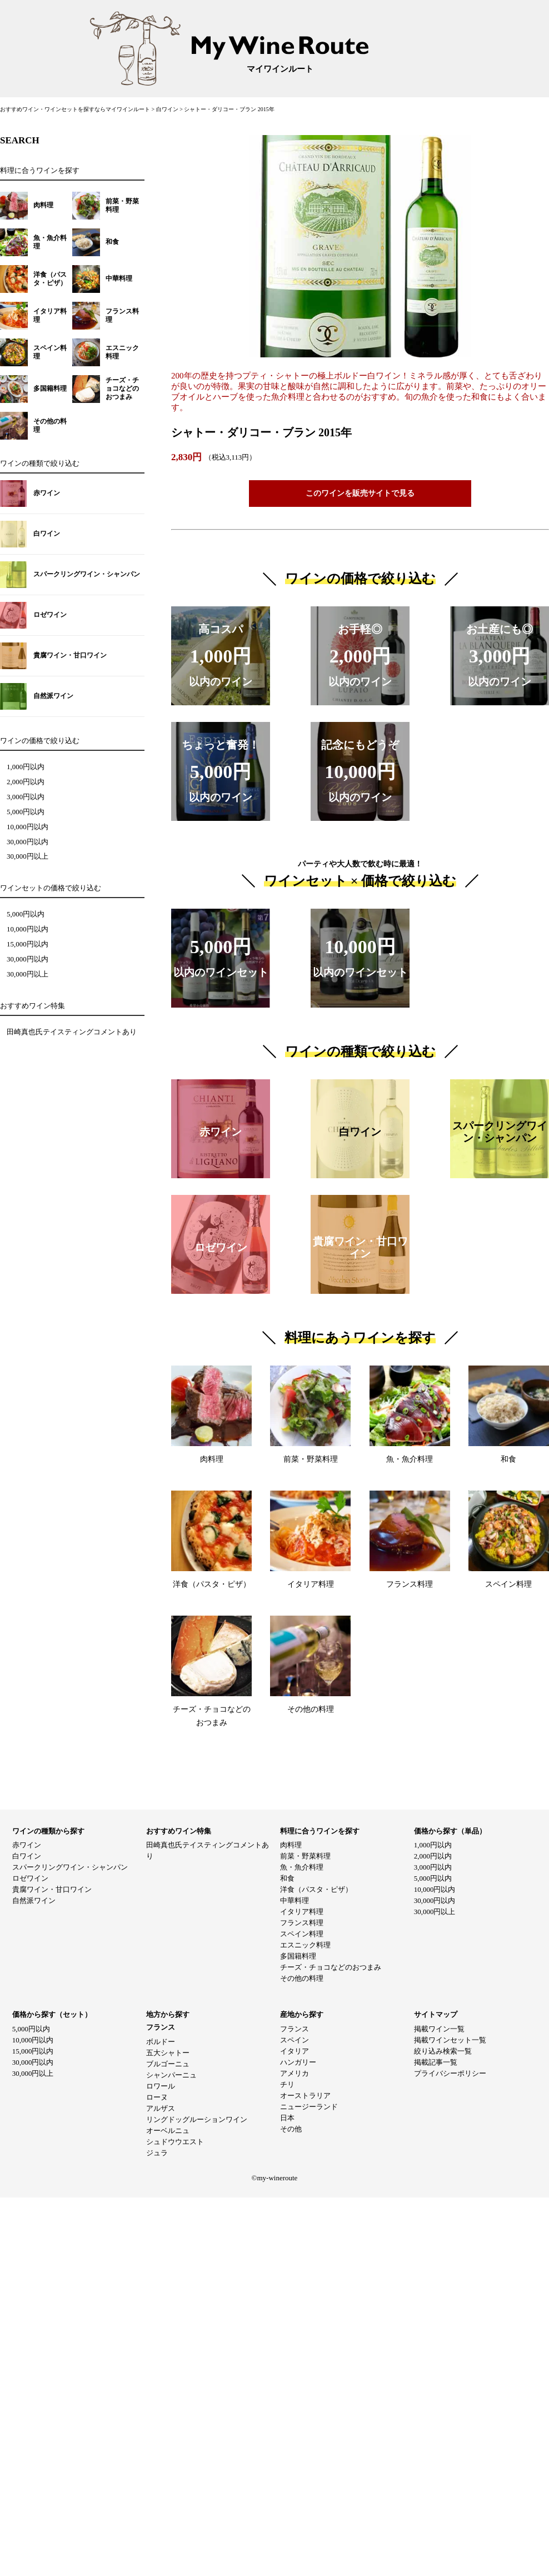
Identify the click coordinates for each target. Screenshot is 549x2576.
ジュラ (157, 2153)
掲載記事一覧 (435, 2062)
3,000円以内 (25, 797)
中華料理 (294, 1900)
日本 (287, 2118)
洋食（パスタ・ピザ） (316, 1889)
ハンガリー (298, 2062)
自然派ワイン (34, 1900)
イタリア (294, 2051)
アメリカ (294, 2073)
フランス (294, 2029)
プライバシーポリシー (450, 2073)
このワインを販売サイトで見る (360, 493)
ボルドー (160, 2041)
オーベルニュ (167, 2130)
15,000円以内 (27, 944)
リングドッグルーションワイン (196, 2119)
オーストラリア (305, 2095)
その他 (291, 2129)
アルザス (160, 2108)
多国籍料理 (298, 1956)
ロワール (160, 2086)
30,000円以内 (27, 842)
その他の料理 (301, 1978)
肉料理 (291, 1845)
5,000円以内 (25, 812)
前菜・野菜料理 (305, 1856)
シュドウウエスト (175, 2141)
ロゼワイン (30, 1878)
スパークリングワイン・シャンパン (70, 1867)
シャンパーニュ (171, 2075)
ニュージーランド (309, 2106)
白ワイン (168, 109)
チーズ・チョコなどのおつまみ (330, 1967)
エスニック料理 (305, 1945)
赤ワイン (26, 1845)
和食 (287, 1878)
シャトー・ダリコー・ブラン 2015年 (229, 109)
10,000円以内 (27, 827)
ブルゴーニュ (167, 2064)
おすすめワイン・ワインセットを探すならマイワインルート (76, 109)
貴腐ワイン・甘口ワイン (52, 1889)
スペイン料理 (301, 1934)
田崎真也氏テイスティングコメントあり (72, 1032)
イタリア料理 (301, 1911)
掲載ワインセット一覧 (450, 2040)
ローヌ (157, 2097)
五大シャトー (167, 2053)
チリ (287, 2084)
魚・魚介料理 (301, 1867)
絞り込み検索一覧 (443, 2051)
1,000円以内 (25, 767)
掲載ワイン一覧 (439, 2029)
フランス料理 (301, 1923)
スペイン (294, 2040)
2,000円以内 (25, 782)
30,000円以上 (27, 856)
